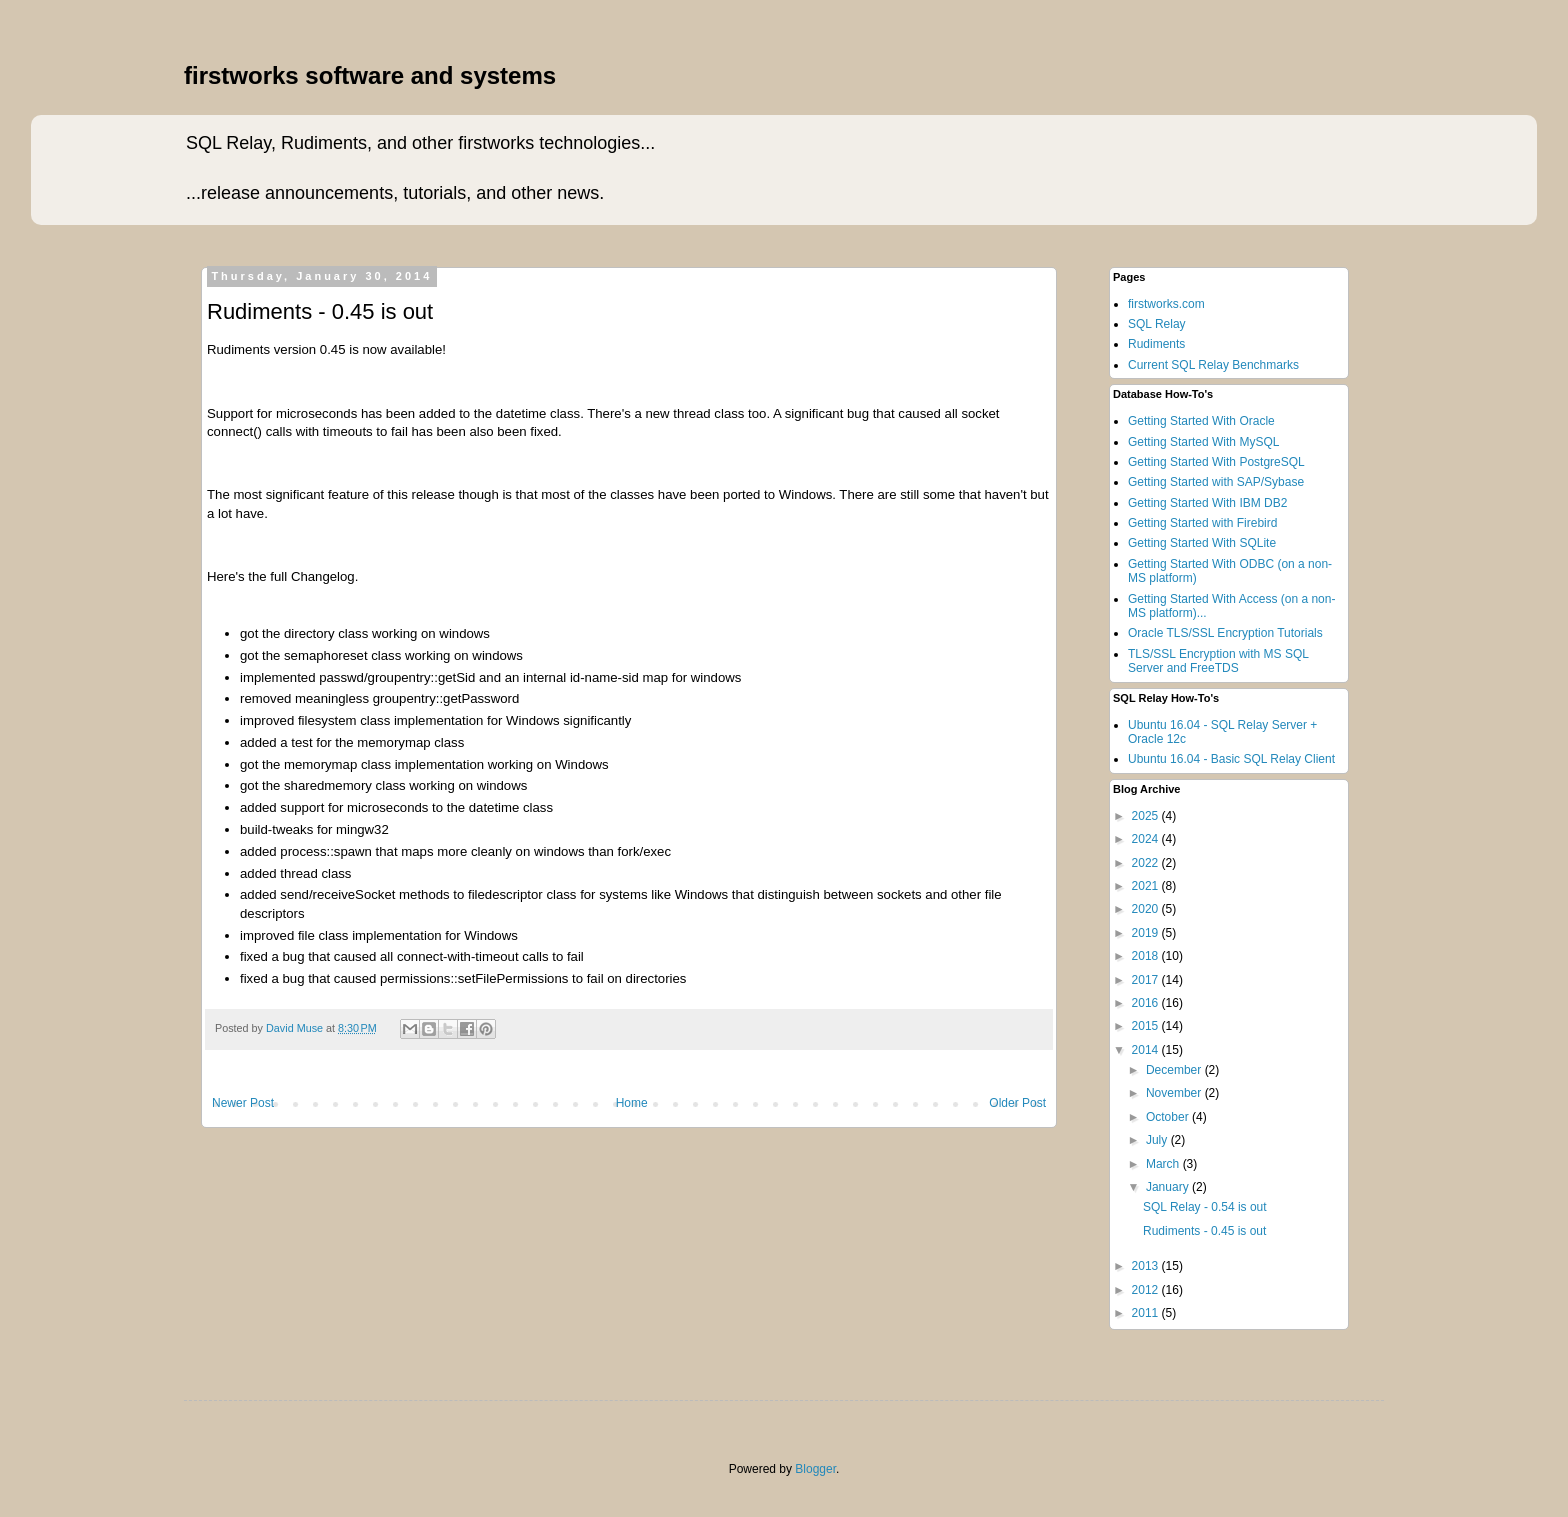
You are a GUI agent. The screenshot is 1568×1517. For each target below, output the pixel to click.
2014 (1147, 1050)
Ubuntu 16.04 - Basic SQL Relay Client (1231, 759)
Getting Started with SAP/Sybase (1216, 482)
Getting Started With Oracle (1201, 421)
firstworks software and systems (370, 75)
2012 (1147, 1290)
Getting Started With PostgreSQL (1216, 462)
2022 (1147, 863)
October (1169, 1117)
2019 (1147, 933)
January (1169, 1187)
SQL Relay (1157, 324)
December (1175, 1070)
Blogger (815, 1469)
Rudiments (1156, 344)
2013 (1147, 1266)
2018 (1147, 956)
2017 (1147, 980)
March (1164, 1164)
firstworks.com (1166, 304)
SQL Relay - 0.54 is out (1205, 1207)
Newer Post (243, 1103)
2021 (1147, 886)
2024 (1147, 839)
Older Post (1017, 1103)
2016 (1147, 1003)
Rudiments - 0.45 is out (1204, 1231)
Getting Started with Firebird (1202, 523)
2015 (1147, 1026)
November (1175, 1093)
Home (632, 1103)
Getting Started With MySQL (1203, 442)
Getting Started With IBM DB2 (1207, 503)
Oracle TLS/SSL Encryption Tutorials (1225, 633)
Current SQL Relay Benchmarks (1213, 365)
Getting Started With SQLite (1202, 543)
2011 (1147, 1313)
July (1158, 1140)
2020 (1147, 909)
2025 (1147, 816)
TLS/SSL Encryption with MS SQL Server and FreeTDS (1218, 661)
